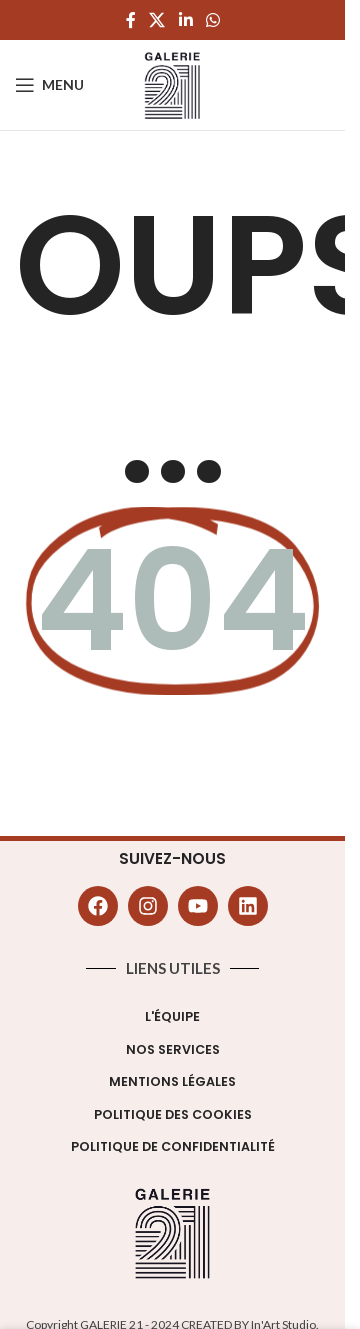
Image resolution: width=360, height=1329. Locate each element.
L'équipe (172, 1016)
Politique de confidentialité (173, 1146)
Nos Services (173, 1049)
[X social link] (157, 20)
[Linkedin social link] (185, 20)
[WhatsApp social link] (212, 20)
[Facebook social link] (131, 20)
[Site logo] (173, 83)
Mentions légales (172, 1081)
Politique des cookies (173, 1114)
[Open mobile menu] (49, 85)
